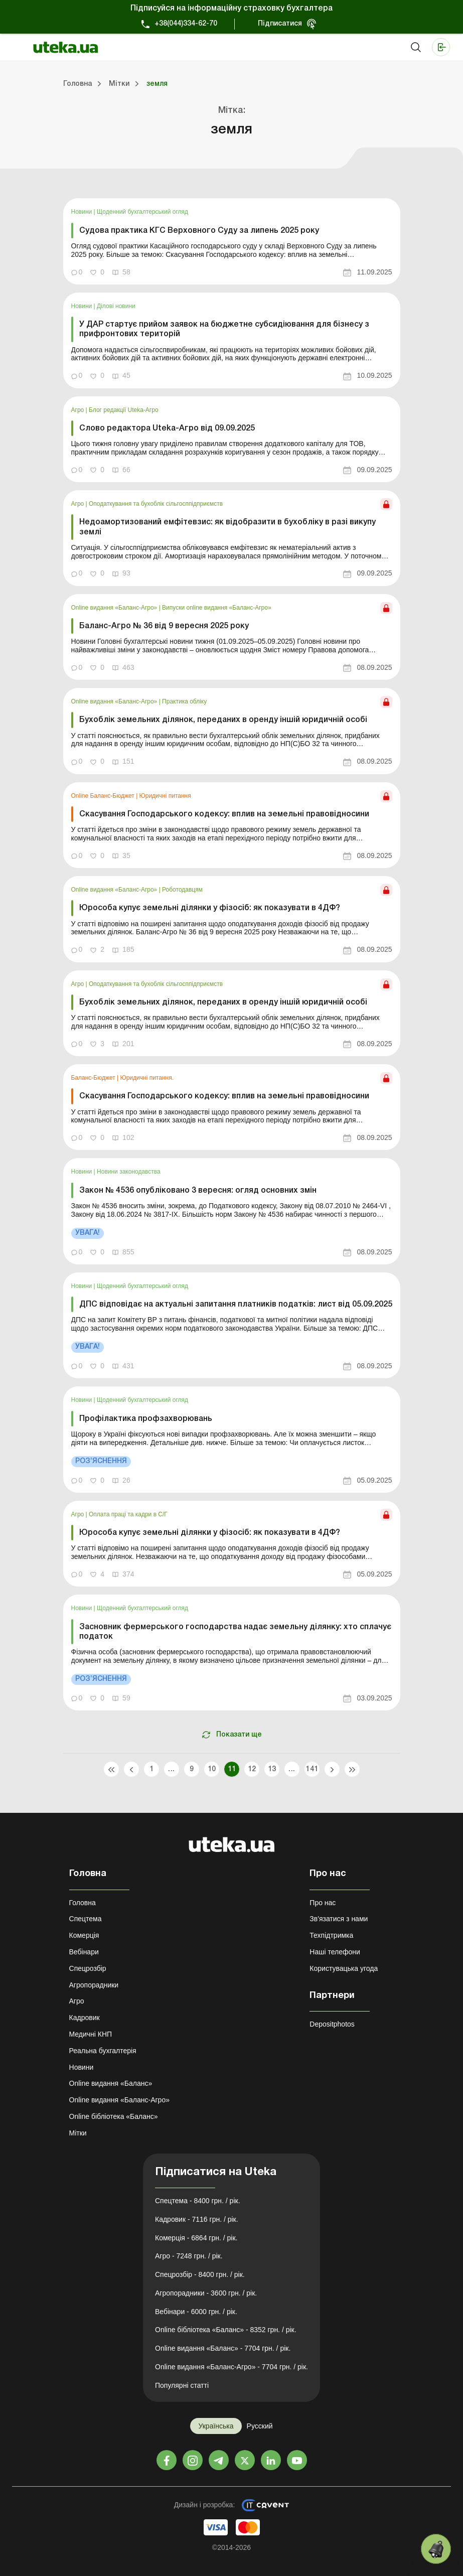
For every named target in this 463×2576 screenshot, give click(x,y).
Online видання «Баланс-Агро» (115, 607)
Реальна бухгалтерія (102, 2051)
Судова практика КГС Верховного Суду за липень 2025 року (199, 230)
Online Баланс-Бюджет (103, 795)
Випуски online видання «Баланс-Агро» (216, 607)
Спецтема (85, 1919)
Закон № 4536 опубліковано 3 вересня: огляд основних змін (198, 1190)
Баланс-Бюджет (94, 1077)
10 (211, 1769)
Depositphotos (332, 2024)
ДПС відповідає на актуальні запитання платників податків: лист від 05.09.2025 (235, 1304)
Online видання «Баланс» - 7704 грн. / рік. (222, 2348)
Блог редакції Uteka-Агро (124, 409)
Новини (82, 211)
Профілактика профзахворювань (145, 1418)
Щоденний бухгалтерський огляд (142, 211)
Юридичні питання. (147, 1077)
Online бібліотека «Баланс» (113, 2116)
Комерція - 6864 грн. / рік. (196, 2238)
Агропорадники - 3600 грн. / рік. (206, 2293)
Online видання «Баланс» (110, 2083)
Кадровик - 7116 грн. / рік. (196, 2219)
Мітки (78, 2133)
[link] (231, 241)
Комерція (84, 1935)
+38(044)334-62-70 (186, 24)
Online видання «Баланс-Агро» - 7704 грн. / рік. (231, 2367)
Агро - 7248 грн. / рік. (189, 2256)
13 (271, 1769)
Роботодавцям (182, 889)
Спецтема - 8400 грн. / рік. (197, 2201)
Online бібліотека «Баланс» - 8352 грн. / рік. (225, 2330)
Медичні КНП (90, 2034)
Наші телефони (335, 1952)
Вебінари (84, 1952)
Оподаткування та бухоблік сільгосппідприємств (156, 503)
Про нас (323, 1903)
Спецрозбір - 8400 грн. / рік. (200, 2274)
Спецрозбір (87, 1968)
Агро (78, 409)
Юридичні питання (165, 795)
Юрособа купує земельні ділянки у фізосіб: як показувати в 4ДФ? (209, 908)
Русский (260, 2426)
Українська (215, 2426)
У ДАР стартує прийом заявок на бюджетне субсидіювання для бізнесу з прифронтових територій (224, 329)
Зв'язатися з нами (339, 1919)
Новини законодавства (129, 1171)
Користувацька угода (344, 1968)
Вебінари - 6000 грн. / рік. (196, 2312)
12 (251, 1769)
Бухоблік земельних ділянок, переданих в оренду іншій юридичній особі (223, 720)
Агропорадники (94, 1985)
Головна (82, 1903)
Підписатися (280, 24)
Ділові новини (116, 306)
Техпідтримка (331, 1935)
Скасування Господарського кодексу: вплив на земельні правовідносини (224, 814)
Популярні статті (182, 2385)
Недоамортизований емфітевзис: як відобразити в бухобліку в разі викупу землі (227, 527)
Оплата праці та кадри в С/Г (128, 1514)
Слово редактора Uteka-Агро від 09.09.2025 (167, 428)
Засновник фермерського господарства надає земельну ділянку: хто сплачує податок (235, 1632)
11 (231, 1769)
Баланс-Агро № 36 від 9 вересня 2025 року (164, 626)
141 (311, 1769)
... (171, 1769)
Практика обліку (184, 701)
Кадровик (84, 2018)
